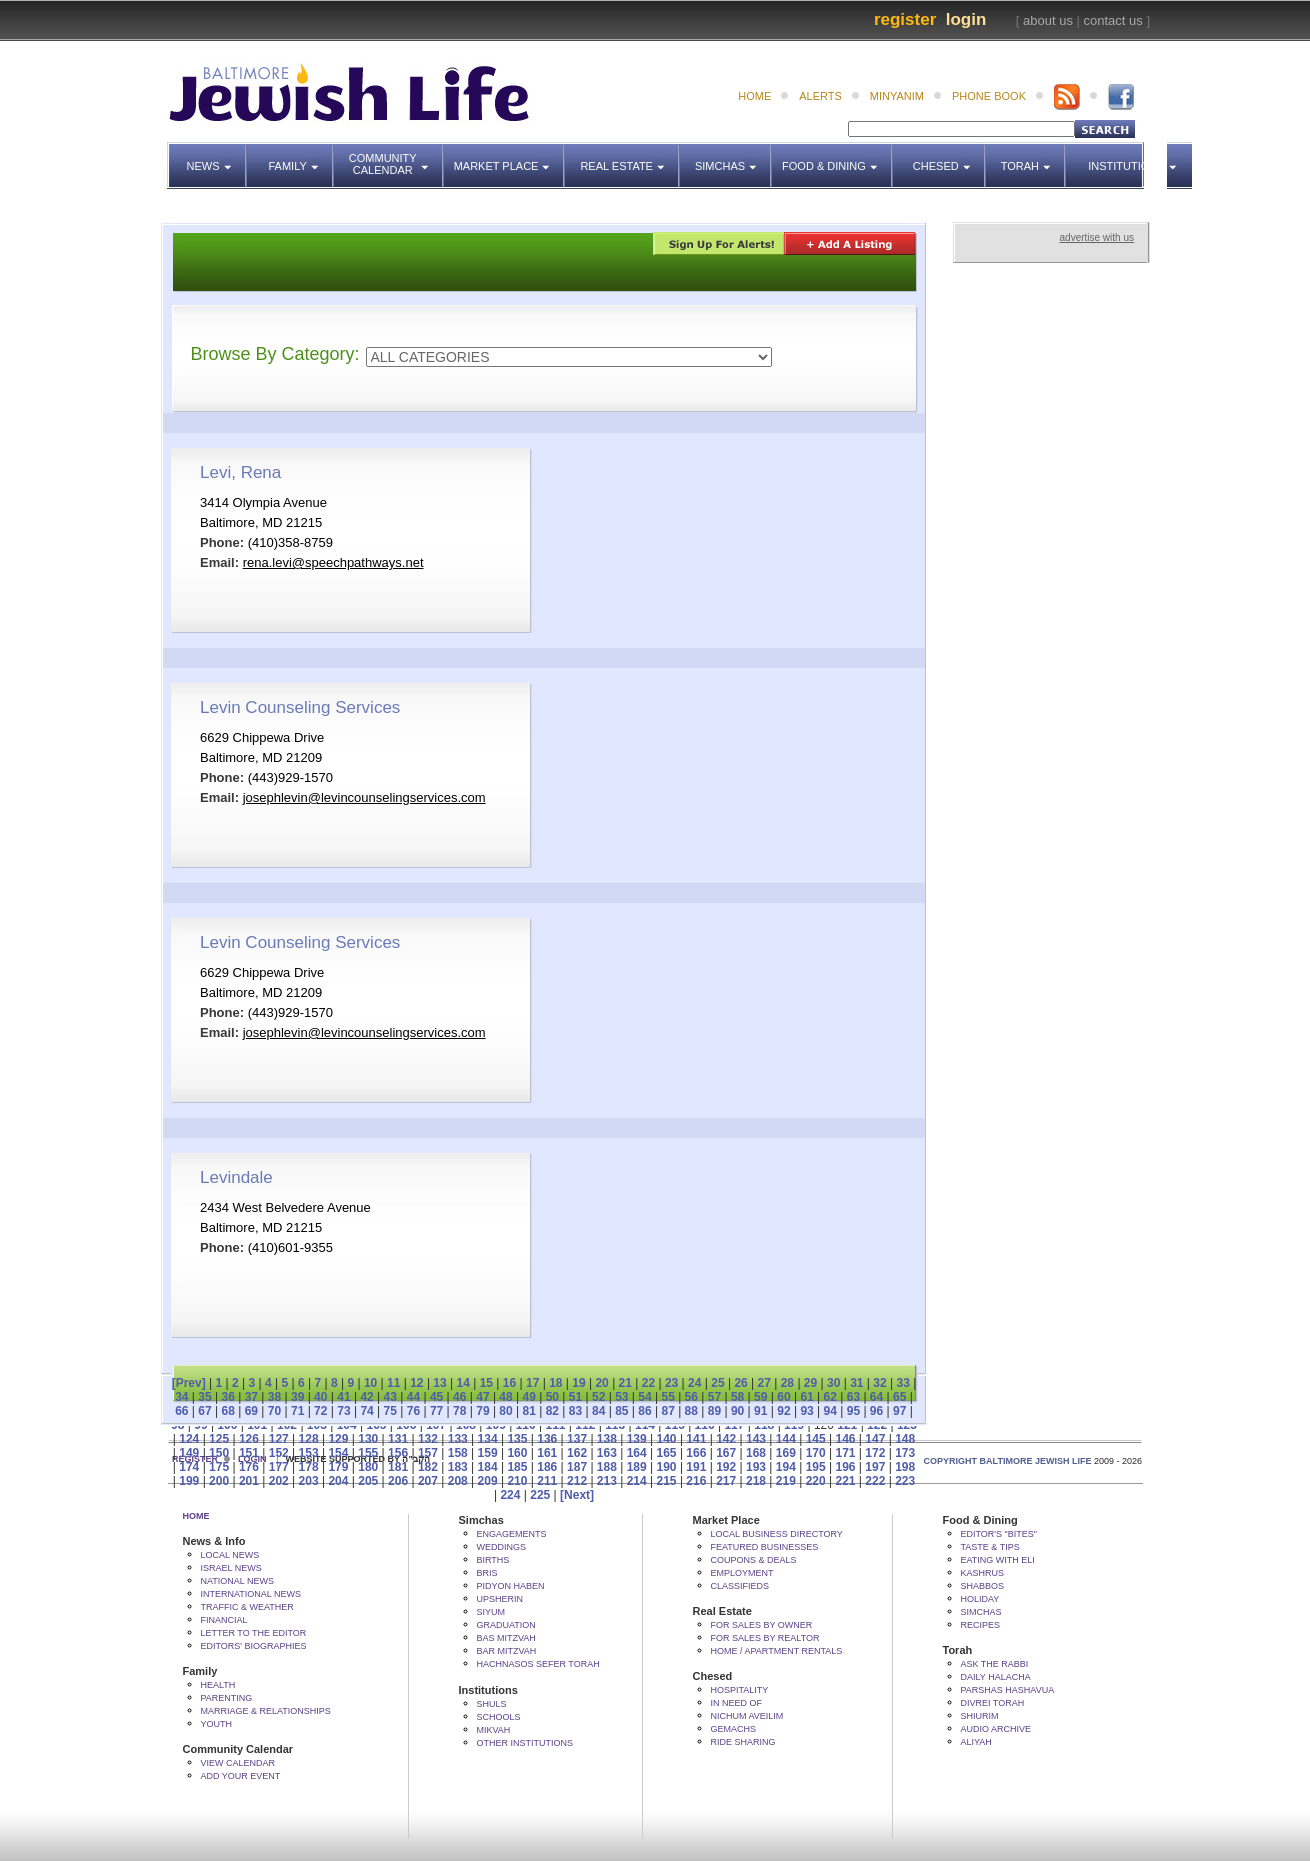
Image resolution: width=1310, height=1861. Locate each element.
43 (390, 1397)
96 (876, 1411)
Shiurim (980, 1716)
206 (398, 1481)
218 (756, 1481)
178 (309, 1467)
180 (368, 1467)
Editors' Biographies (254, 1646)
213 (607, 1481)
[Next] (577, 1495)
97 (899, 1411)
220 (816, 1481)
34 (181, 1397)
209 (488, 1481)
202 (279, 1481)
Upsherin (500, 1599)
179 (338, 1467)
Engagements (512, 1534)
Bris (487, 1573)
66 (181, 1411)
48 (505, 1397)
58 (737, 1397)
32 (879, 1383)
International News (251, 1594)
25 (717, 1383)
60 (783, 1397)
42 (366, 1397)
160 (517, 1453)
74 (366, 1411)
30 (833, 1383)
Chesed (949, 157)
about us (1048, 20)
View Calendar (238, 1763)
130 (368, 1439)
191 (696, 1467)
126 (249, 1439)
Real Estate (627, 157)
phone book (989, 96)
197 (875, 1467)
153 (309, 1453)
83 (575, 1411)
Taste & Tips (990, 1547)
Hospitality (740, 1690)
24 (694, 1383)
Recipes (981, 1625)
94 (830, 1411)
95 (853, 1411)
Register (905, 19)
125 (219, 1439)
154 (338, 1453)
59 (760, 1397)
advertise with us (1097, 237)
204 (338, 1481)
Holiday (980, 1599)
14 (463, 1383)
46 (459, 1397)
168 (756, 1453)
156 (398, 1453)
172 (875, 1453)
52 (598, 1397)
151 (249, 1453)
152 (279, 1453)
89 (714, 1411)
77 (436, 1411)
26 (740, 1383)
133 (458, 1439)
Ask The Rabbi (995, 1664)
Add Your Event (241, 1776)
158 (458, 1453)
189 (637, 1467)
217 (726, 1481)
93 (806, 1411)
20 (601, 1383)
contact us (1113, 20)
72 (320, 1411)
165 (667, 1453)
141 (696, 1439)
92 (783, 1411)
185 (517, 1467)
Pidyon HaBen (511, 1586)
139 (637, 1439)
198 (905, 1467)
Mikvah (494, 1730)
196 (845, 1467)
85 (621, 1411)
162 (577, 1453)
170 (816, 1453)
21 (625, 1383)
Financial (224, 1620)
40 (320, 1397)
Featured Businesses (765, 1547)
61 (806, 1397)
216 (696, 1481)
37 (251, 1397)
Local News (230, 1555)
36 (227, 1397)
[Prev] (189, 1383)
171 (845, 1453)
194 (786, 1467)
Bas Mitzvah (506, 1638)
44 (413, 1397)
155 (368, 1453)
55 (667, 1397)
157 (428, 1453)
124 (189, 1439)
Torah (1033, 157)
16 (509, 1383)
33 (902, 1383)
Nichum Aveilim (747, 1716)
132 (428, 1439)
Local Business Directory (777, 1534)
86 (644, 1411)
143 (756, 1439)
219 (786, 1481)
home (754, 96)
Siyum (491, 1612)
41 (343, 1397)
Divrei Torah (993, 1703)
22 (648, 1383)
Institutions (1120, 157)
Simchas (733, 157)
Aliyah (976, 1742)
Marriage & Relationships (266, 1711)
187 (577, 1467)
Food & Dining (831, 157)
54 (644, 1397)
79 (482, 1411)
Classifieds (740, 1586)
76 (413, 1411)
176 (249, 1467)
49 (529, 1397)
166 (696, 1453)
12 (416, 1383)
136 (547, 1439)
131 (398, 1439)
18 (555, 1383)
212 (577, 1481)
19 (578, 1383)
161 (547, 1453)
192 (726, 1467)
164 (637, 1453)
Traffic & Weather (247, 1607)
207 (428, 1481)
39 (297, 1397)
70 (274, 1411)
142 (726, 1439)
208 (458, 1481)
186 (547, 1467)
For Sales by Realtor (765, 1638)
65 (899, 1397)
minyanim (897, 96)
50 (552, 1397)
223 (905, 1481)
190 (667, 1467)
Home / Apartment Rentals (777, 1651)
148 (905, 1439)
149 (189, 1453)
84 (598, 1411)
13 (439, 1383)
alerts (820, 96)
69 (251, 1411)
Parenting (227, 1698)
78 (459, 1411)
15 (486, 1383)
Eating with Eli (998, 1560)
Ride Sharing (743, 1742)
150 (219, 1453)
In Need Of (737, 1703)
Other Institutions (525, 1743)
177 (279, 1467)
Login (966, 19)
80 (505, 1411)
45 (436, 1397)
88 (691, 1411)
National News (238, 1581)
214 (637, 1481)
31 (856, 1383)
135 (517, 1439)
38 (274, 1397)
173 (905, 1453)
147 (875, 1439)
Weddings (502, 1547)
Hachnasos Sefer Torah (538, 1664)
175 (219, 1467)
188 (607, 1467)
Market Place (510, 157)
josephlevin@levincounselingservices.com (364, 797)
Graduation (506, 1625)
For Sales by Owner (762, 1625)
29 (810, 1383)
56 (691, 1397)
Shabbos (983, 1586)
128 (309, 1439)
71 (297, 1411)
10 (370, 1383)
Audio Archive (996, 1729)
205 (368, 1481)
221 (845, 1481)
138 (607, 1439)
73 (343, 1411)
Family (301, 157)
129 (338, 1439)
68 (227, 1411)
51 (575, 1397)
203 (309, 1481)
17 (532, 1383)
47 (482, 1397)
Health (218, 1685)
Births (493, 1560)
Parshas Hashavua (1008, 1690)
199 (189, 1481)
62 (830, 1397)
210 (517, 1481)
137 (577, 1439)
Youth (217, 1724)
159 (488, 1453)
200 (219, 1481)
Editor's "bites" (999, 1534)
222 (875, 1481)
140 (667, 1439)
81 (529, 1411)
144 (786, 1439)
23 (671, 1383)
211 (547, 1481)
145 (816, 1439)
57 (714, 1397)
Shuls (492, 1704)
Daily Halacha (996, 1677)
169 (786, 1453)
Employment (742, 1573)
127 (279, 1439)
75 (390, 1411)
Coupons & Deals (754, 1560)
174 (189, 1467)
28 (787, 1383)
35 (204, 1397)
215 (667, 1481)
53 (621, 1397)
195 (816, 1467)
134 (488, 1439)
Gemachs (734, 1729)
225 (540, 1495)
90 (737, 1411)
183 (458, 1467)
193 (756, 1467)
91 (760, 1411)
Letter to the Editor (254, 1633)
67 (204, 1411)
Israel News (231, 1568)
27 (764, 1383)
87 (667, 1411)
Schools (499, 1717)
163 (607, 1453)
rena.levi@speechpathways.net (333, 562)
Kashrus (983, 1573)
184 (488, 1467)
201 (249, 1481)
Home (196, 1516)
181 (398, 1467)
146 (845, 1439)
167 (726, 1453)
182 (428, 1467)
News (217, 157)
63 (853, 1397)
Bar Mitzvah (507, 1651)
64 (876, 1397)
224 (510, 1495)
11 (393, 1383)
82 (552, 1411)
